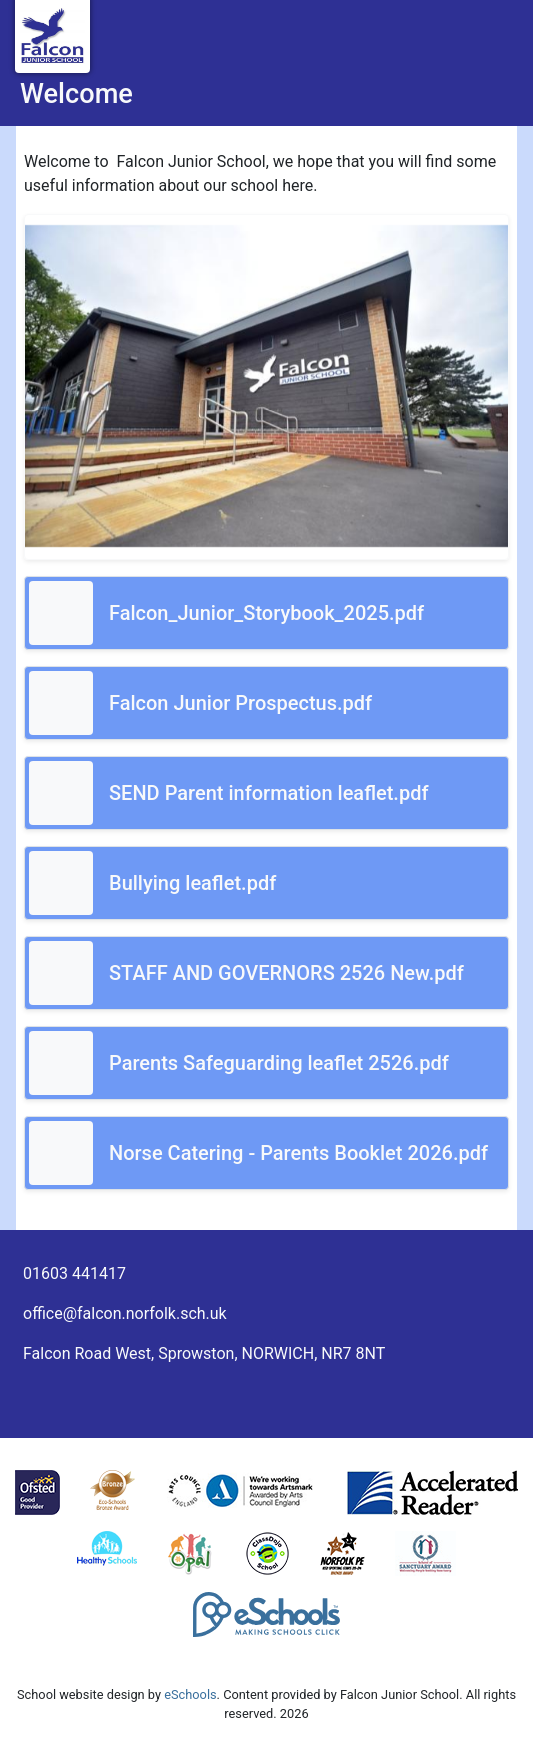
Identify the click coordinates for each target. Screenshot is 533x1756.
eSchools (190, 1694)
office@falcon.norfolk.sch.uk (125, 1313)
